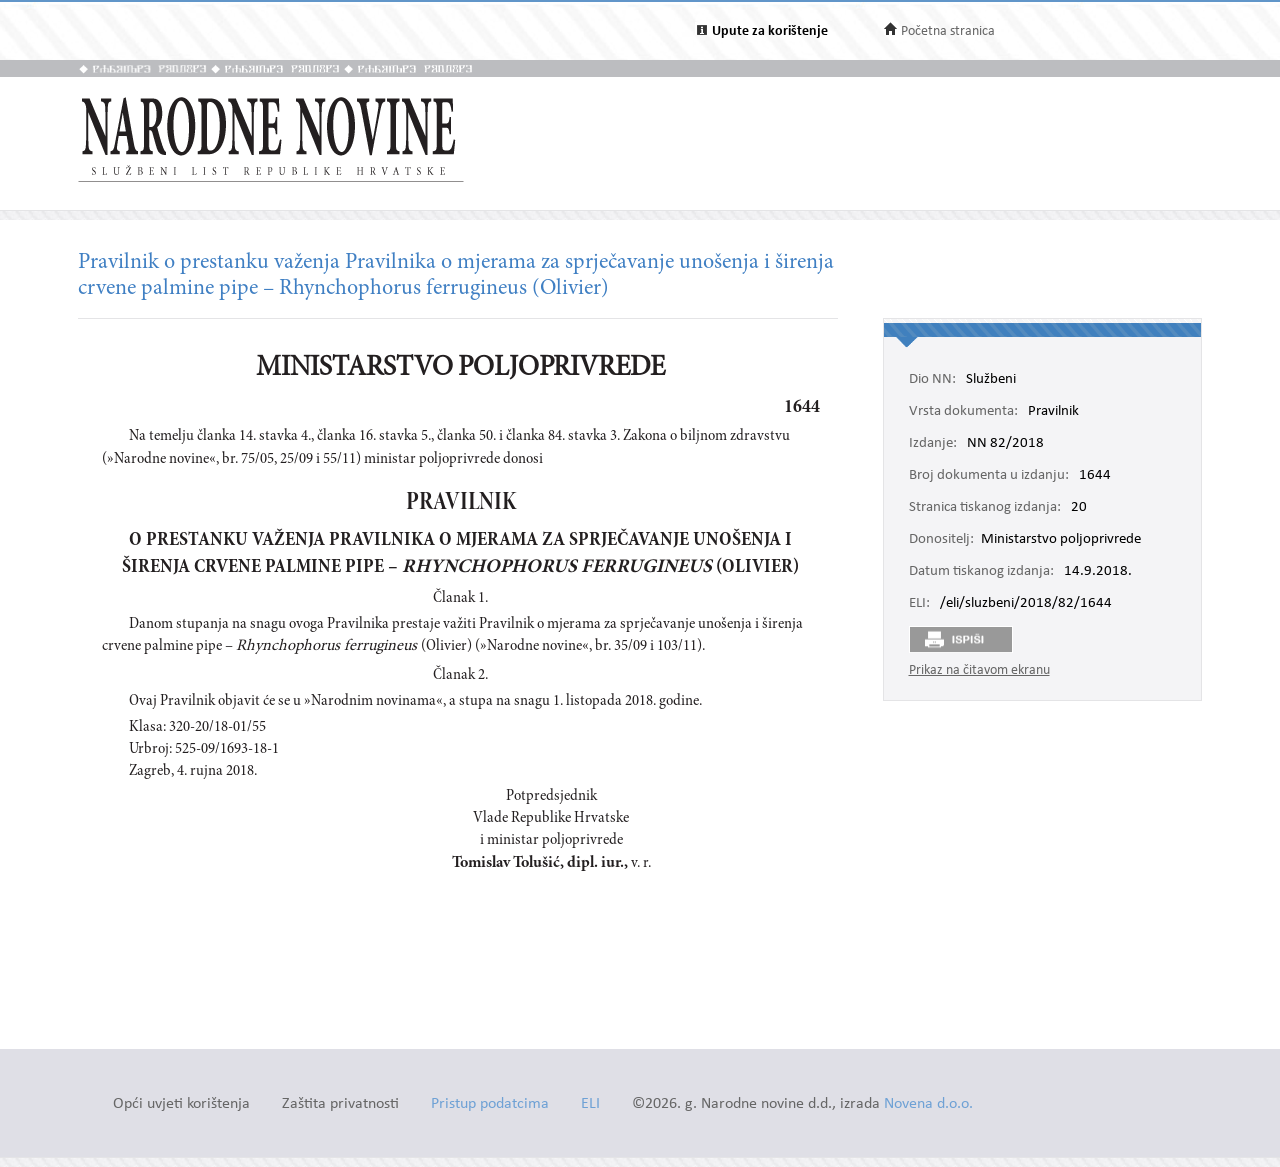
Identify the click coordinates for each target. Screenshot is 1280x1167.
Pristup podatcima (490, 1104)
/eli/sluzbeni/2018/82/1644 (1026, 604)
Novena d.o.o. (928, 1104)
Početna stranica (948, 31)
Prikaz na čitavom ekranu (979, 670)
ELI (590, 1104)
